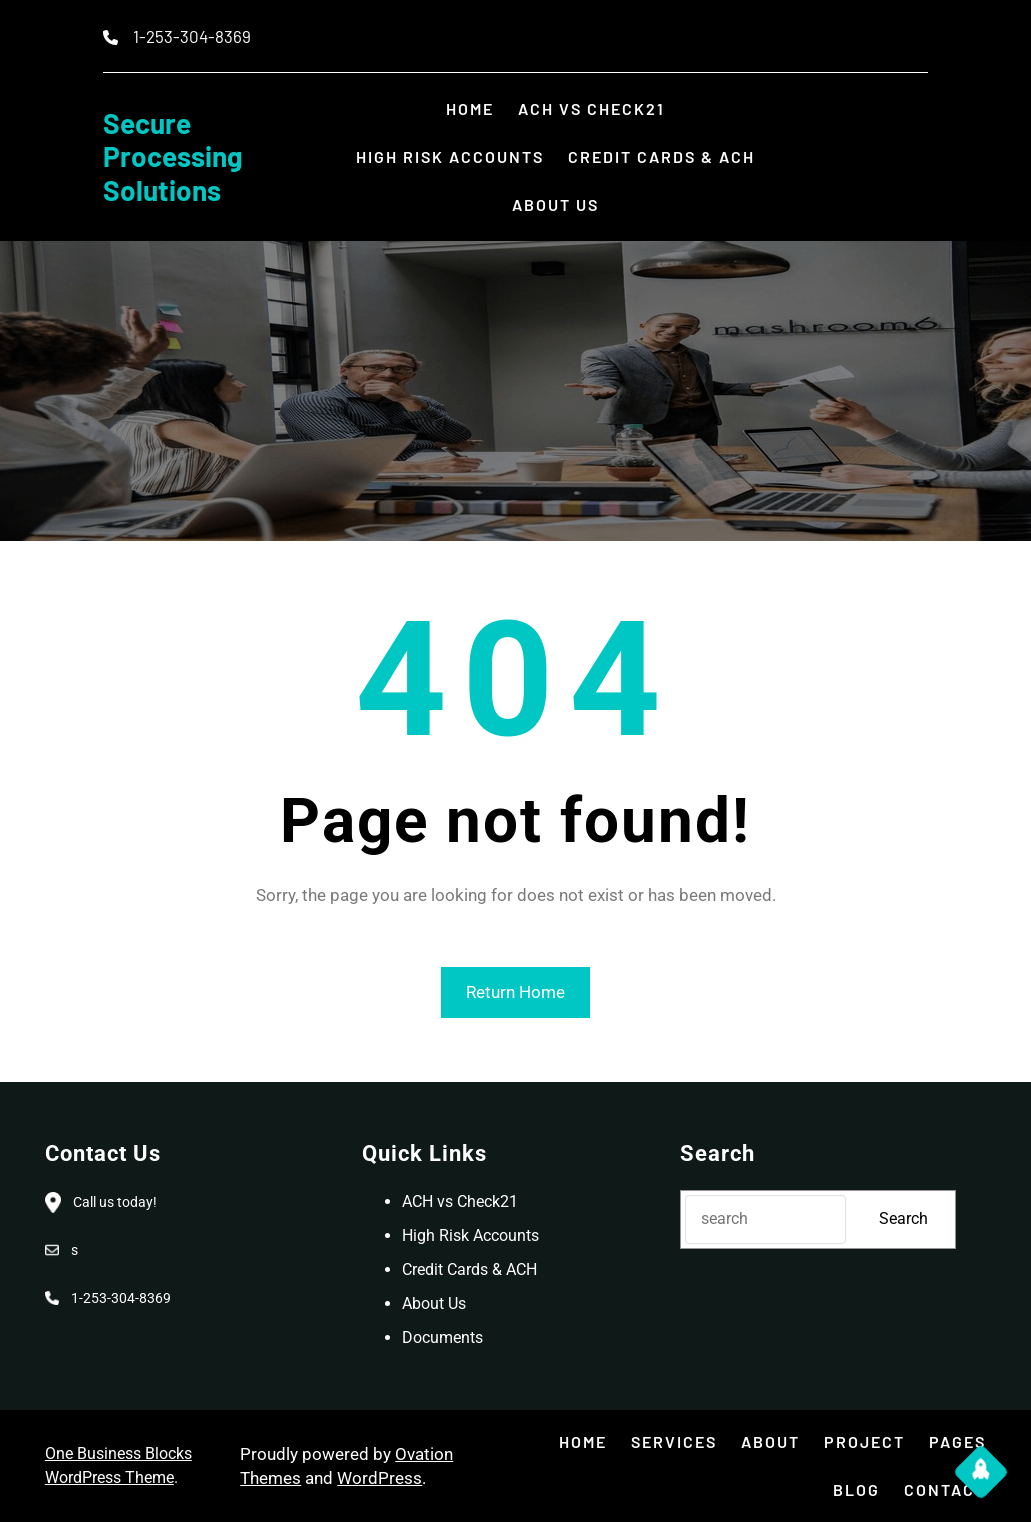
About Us (434, 1303)
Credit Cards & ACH (469, 1269)
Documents (442, 1337)
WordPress (379, 1478)
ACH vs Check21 (460, 1201)
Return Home (515, 992)
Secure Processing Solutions (173, 156)
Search (903, 1218)
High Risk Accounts (470, 1235)
